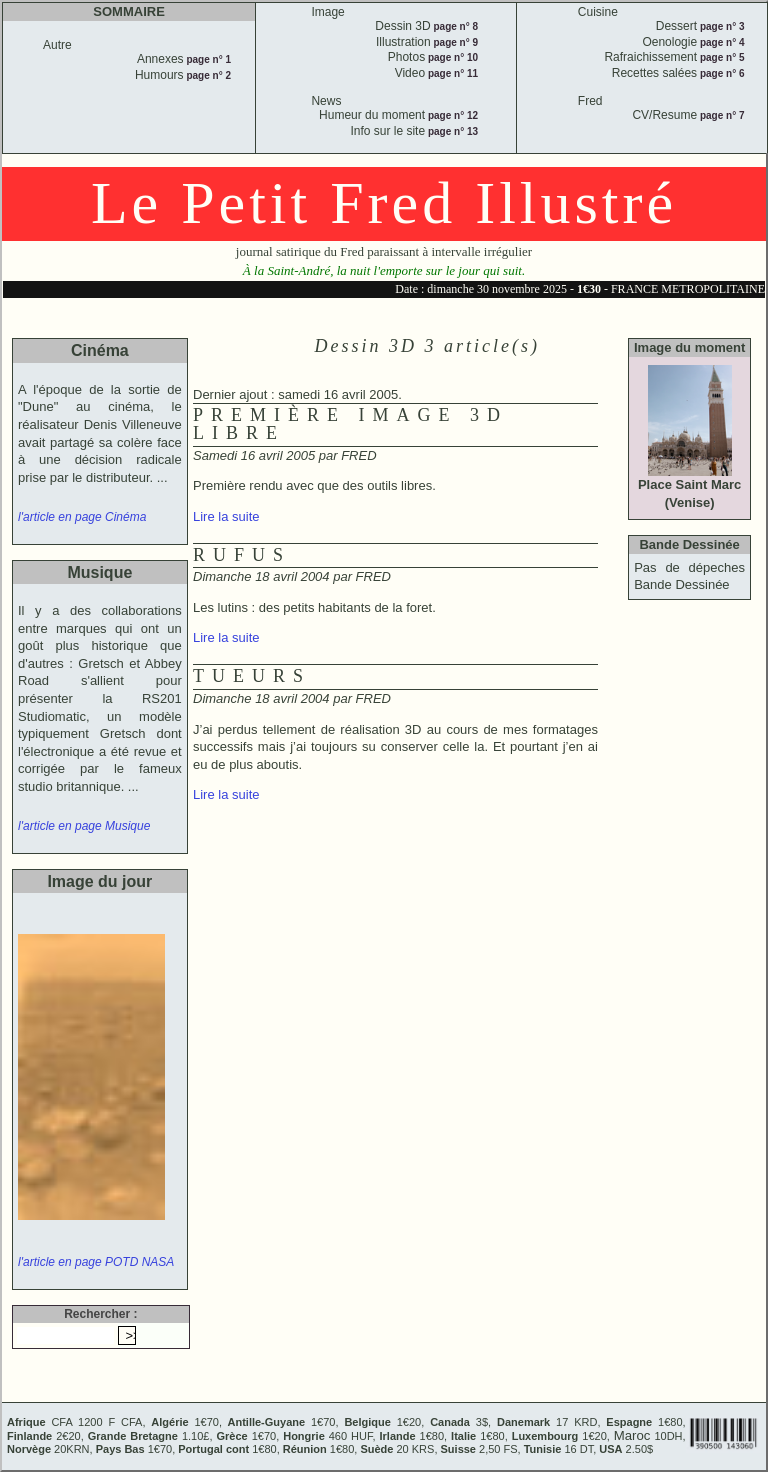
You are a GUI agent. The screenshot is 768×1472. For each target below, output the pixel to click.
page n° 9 (454, 42)
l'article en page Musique (84, 826)
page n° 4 (720, 42)
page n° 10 (451, 57)
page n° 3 (720, 26)
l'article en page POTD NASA (96, 1262)
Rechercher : (100, 1314)
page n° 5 (720, 57)
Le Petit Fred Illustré (384, 203)
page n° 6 (720, 73)
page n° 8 (454, 26)
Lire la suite (226, 516)
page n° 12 (451, 115)
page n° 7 (720, 115)
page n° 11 (451, 73)
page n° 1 (207, 59)
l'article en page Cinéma (82, 517)
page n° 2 (207, 75)
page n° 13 (451, 131)
